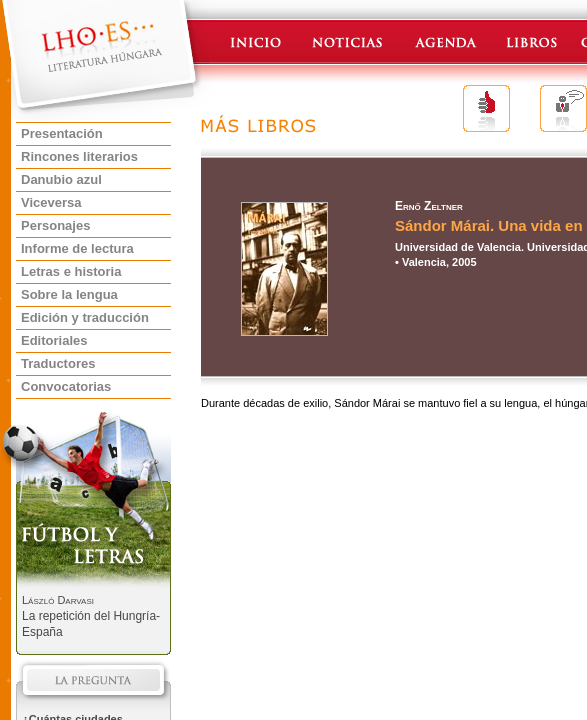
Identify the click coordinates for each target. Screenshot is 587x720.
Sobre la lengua (69, 294)
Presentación (62, 133)
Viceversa (51, 202)
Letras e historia (71, 271)
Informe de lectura (77, 248)
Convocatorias (66, 386)
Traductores (58, 363)
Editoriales (54, 340)
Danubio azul (61, 179)
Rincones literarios (79, 156)
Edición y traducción (85, 317)
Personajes (55, 225)
